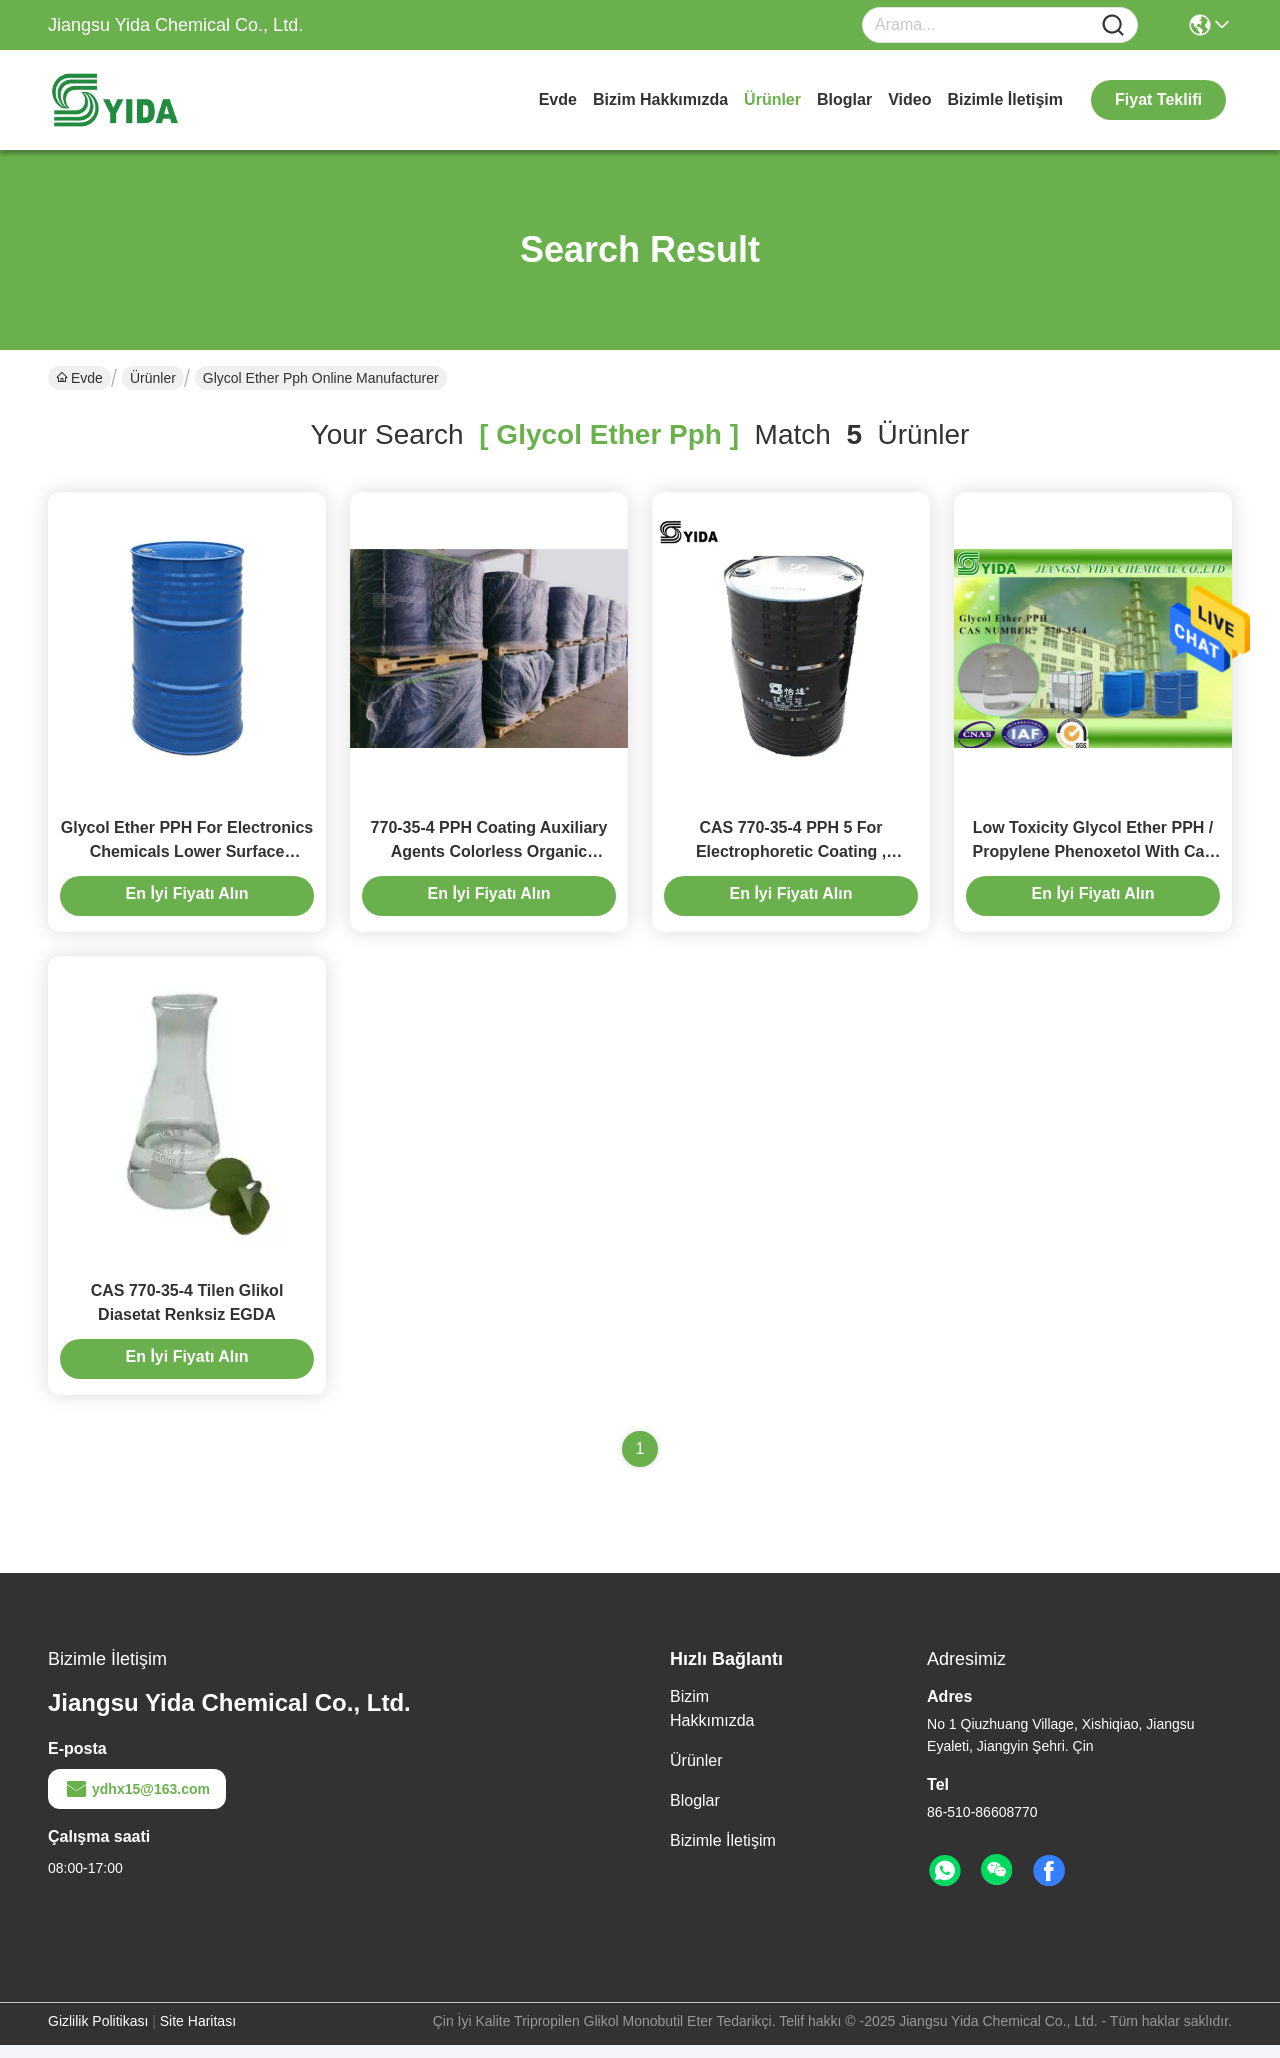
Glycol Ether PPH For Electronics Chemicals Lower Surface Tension (187, 857)
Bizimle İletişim (1005, 99)
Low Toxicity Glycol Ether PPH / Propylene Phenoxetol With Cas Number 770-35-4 (1093, 857)
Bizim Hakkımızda (660, 99)
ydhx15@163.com (137, 1802)
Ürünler (772, 99)
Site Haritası (198, 2034)
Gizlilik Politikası (98, 2034)
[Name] (1113, 25)
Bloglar (844, 99)
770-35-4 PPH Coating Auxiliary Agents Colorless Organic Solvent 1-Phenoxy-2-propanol (489, 857)
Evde (558, 99)
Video (909, 99)
